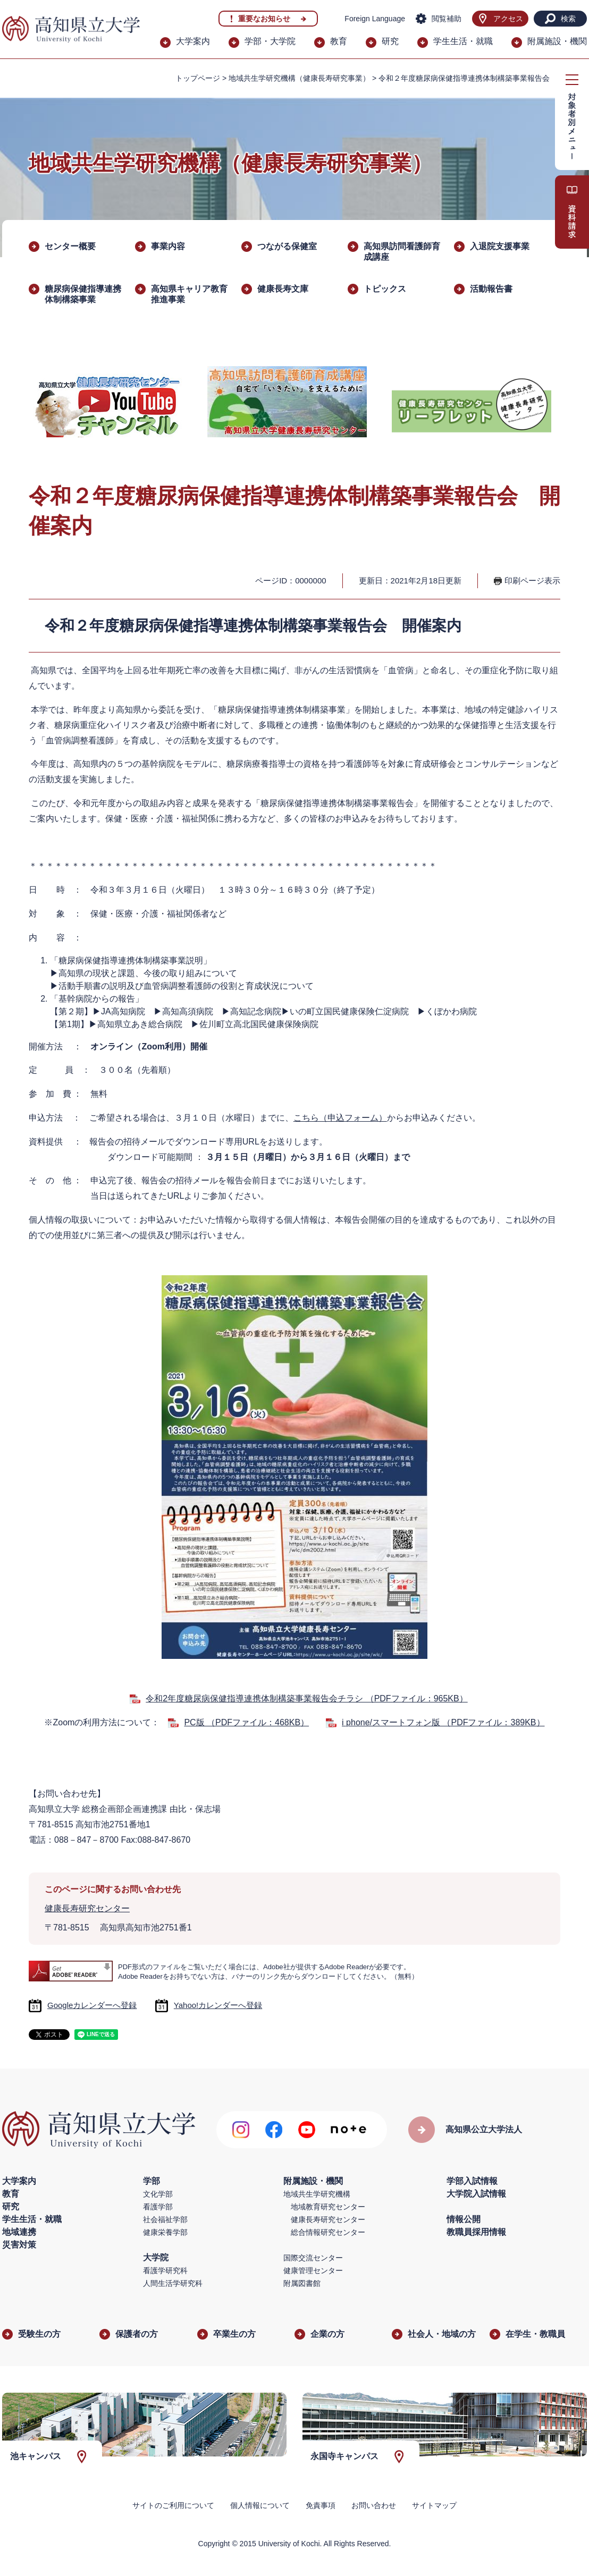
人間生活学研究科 (173, 2283)
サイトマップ (434, 2505)
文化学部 (158, 2194)
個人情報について (260, 2505)
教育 (338, 41)
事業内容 (168, 246)
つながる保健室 (287, 246)
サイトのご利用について (173, 2505)
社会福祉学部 (165, 2219)
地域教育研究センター (328, 2206)
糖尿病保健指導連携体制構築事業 (83, 294)
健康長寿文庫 (282, 288)
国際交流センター (313, 2257)
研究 (390, 41)
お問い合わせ (373, 2505)
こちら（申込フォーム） (340, 1117)
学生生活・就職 (463, 41)
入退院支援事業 (499, 246)
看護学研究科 (165, 2270)
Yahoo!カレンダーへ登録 (218, 2005)
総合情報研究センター (328, 2232)
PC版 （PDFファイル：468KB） (246, 1722)
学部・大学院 (270, 41)
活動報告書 (491, 288)
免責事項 (320, 2505)
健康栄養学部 (165, 2232)
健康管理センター (313, 2270)
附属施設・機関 (557, 41)
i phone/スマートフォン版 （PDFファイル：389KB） (443, 1722)
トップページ (197, 78)
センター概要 (70, 246)
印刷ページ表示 (532, 580)
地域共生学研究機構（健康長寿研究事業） (299, 78)
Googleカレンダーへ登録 (92, 2005)
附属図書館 (302, 2283)
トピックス (385, 288)
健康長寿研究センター (87, 1908)
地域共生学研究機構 (316, 2194)
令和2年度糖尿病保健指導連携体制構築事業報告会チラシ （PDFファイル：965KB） (306, 1698)
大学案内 (193, 41)
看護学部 (158, 2206)
